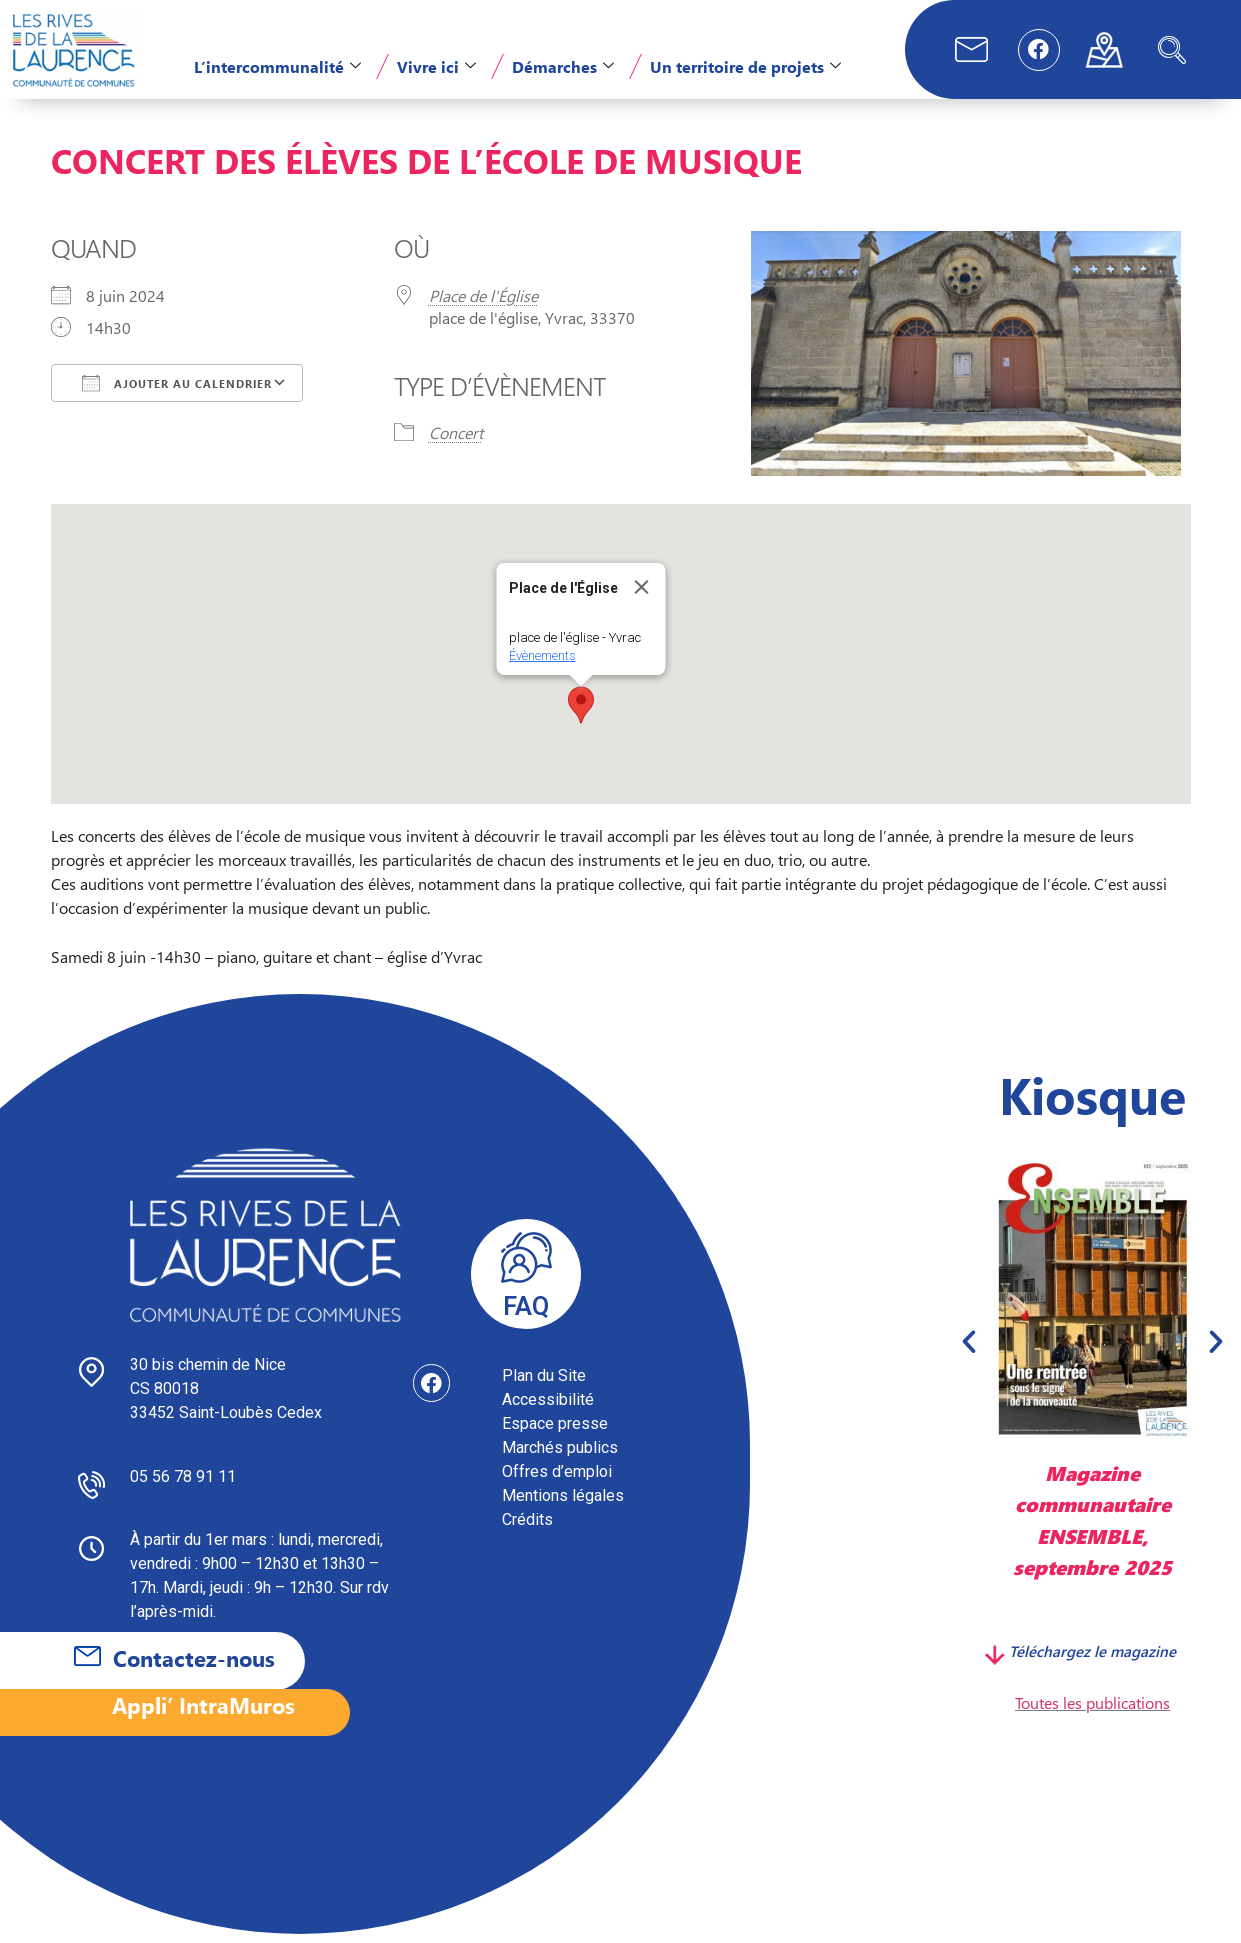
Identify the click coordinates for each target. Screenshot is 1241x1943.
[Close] (641, 596)
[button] (581, 714)
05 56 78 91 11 (183, 1485)
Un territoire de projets (745, 66)
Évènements (541, 664)
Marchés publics (560, 1456)
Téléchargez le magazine (1092, 1660)
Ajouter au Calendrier (177, 392)
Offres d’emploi (557, 1480)
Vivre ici (436, 66)
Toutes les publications (1092, 1711)
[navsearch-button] (1172, 50)
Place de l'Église (483, 304)
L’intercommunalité (277, 66)
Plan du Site (544, 1384)
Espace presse (555, 1432)
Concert (456, 441)
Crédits (527, 1528)
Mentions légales (563, 1504)
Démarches (563, 66)
